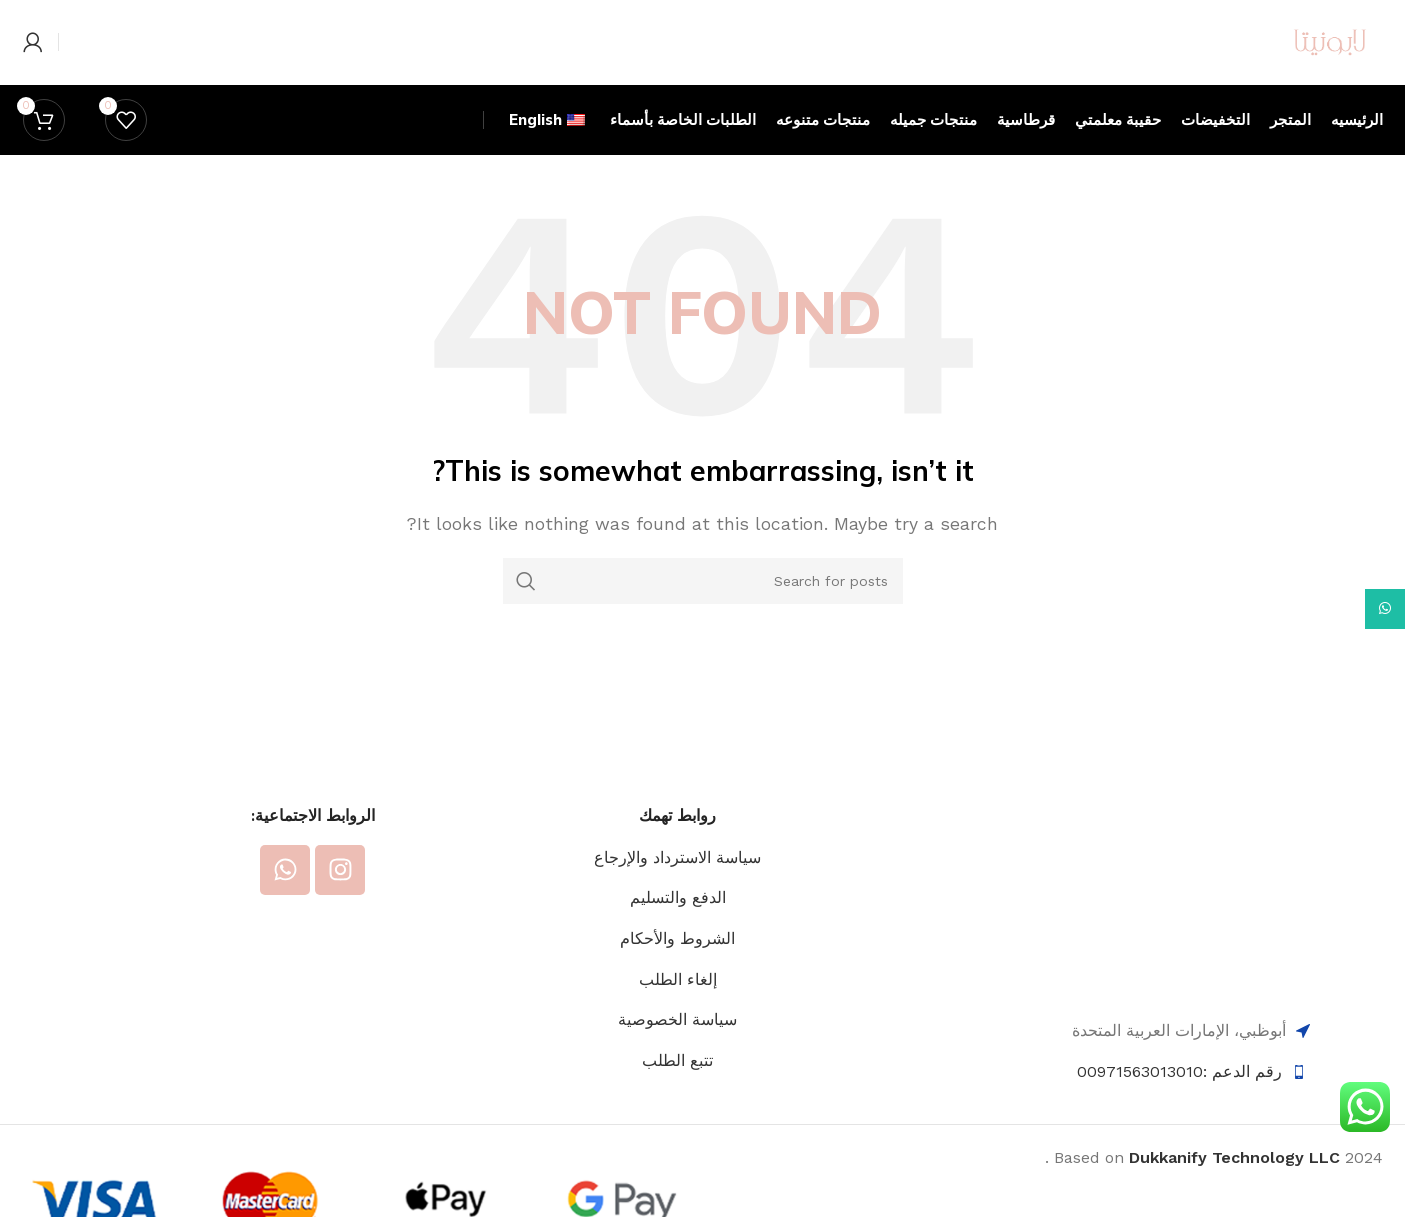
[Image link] (1191, 950)
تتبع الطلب (677, 1119)
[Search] (703, 640)
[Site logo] (1287, 70)
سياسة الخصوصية (677, 1078)
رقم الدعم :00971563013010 (1179, 1130)
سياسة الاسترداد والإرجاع (677, 916)
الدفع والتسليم (678, 957)
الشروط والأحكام (677, 997)
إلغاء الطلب (678, 1038)
